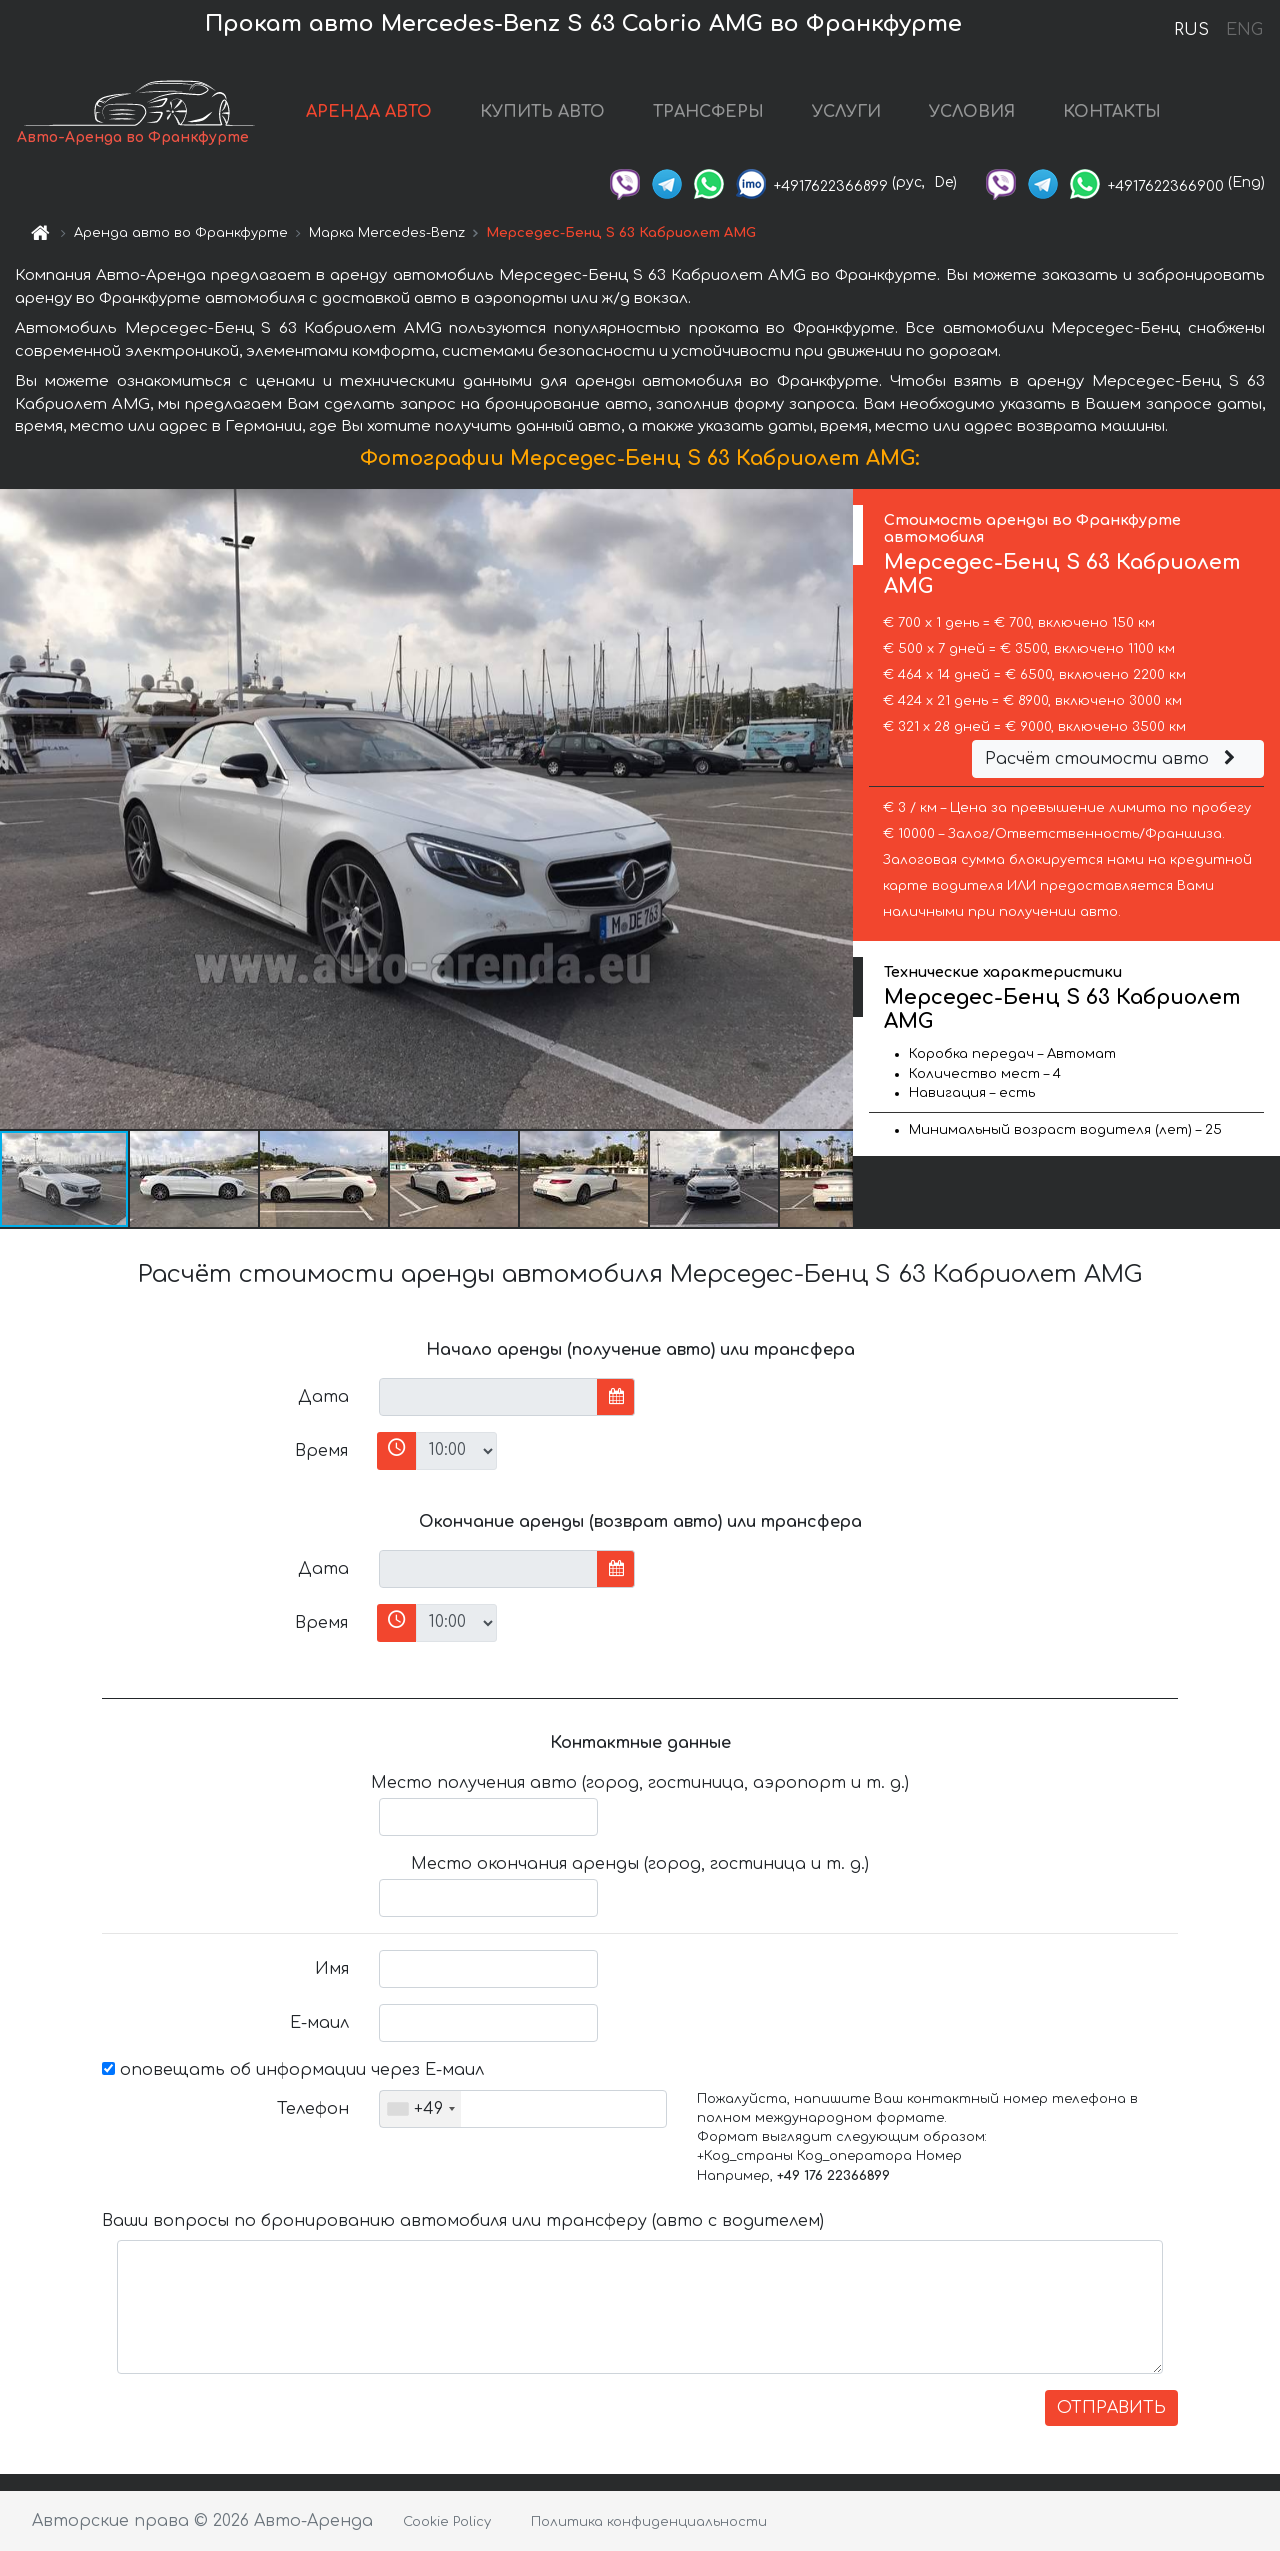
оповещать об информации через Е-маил (293, 2070)
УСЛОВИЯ (972, 112)
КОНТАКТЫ (1112, 112)
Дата (323, 1397)
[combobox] (420, 2109)
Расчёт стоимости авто (1113, 759)
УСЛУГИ (846, 112)
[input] (488, 1397)
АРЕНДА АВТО (369, 112)
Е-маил (319, 2023)
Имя (332, 1969)
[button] (835, 809)
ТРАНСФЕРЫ (708, 112)
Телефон (313, 2109)
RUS (1191, 30)
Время (321, 1451)
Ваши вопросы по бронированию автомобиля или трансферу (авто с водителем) (463, 2221)
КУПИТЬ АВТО (542, 112)
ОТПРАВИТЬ (1111, 2408)
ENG (1244, 30)
